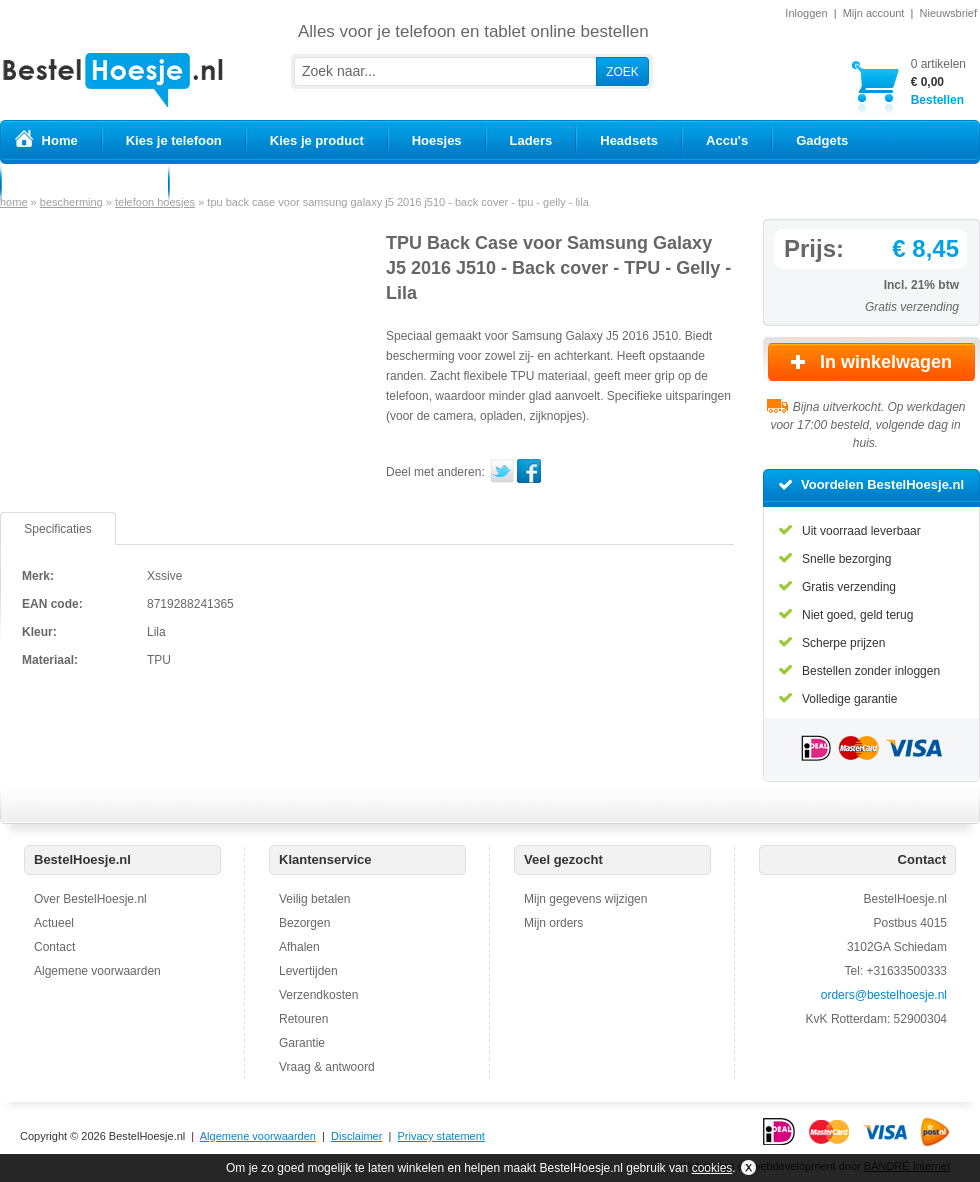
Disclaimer (356, 1136)
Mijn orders (553, 923)
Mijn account (874, 13)
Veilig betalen (314, 899)
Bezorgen (304, 923)
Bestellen (938, 81)
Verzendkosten (318, 995)
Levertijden (308, 971)
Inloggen (806, 13)
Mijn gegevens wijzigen (585, 899)
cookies (712, 1168)
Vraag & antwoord (327, 1067)
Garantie (302, 1043)
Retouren (303, 1019)
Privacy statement (440, 1136)
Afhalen (299, 947)
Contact (54, 947)
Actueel (54, 923)
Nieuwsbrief (948, 13)
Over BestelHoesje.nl (90, 899)
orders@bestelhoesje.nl (884, 995)
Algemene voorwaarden (97, 971)
